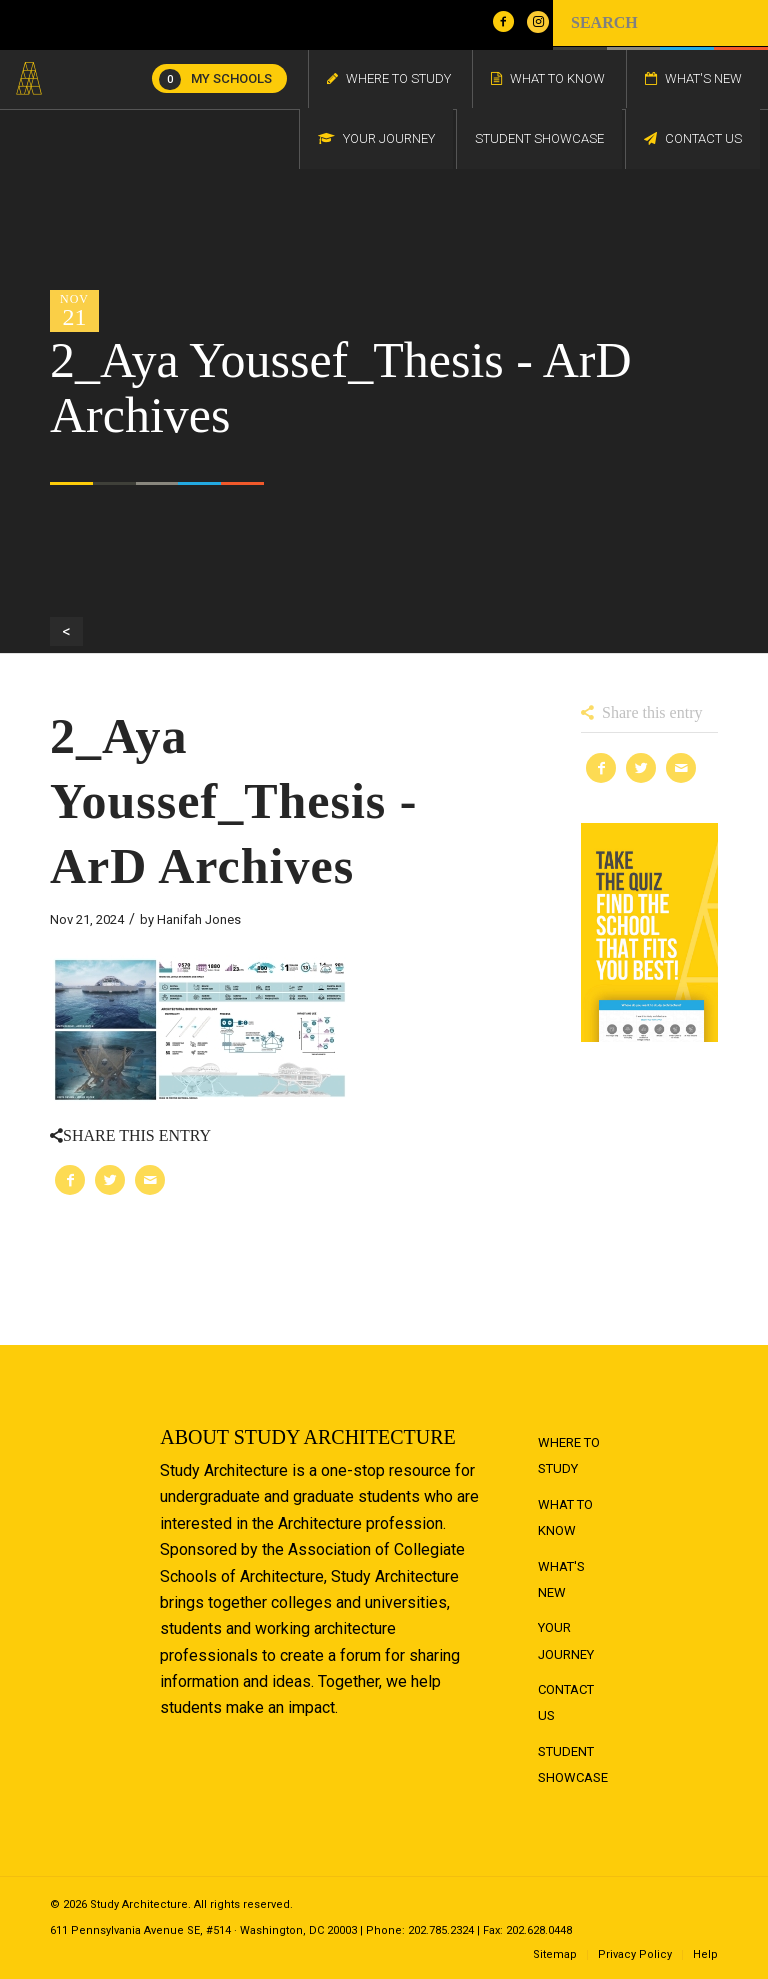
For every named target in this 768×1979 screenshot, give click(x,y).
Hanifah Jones (199, 919)
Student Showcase (573, 1764)
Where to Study (569, 1455)
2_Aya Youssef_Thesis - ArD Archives (233, 801)
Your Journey (566, 1640)
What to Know (565, 1517)
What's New (561, 1579)
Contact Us (566, 1702)
